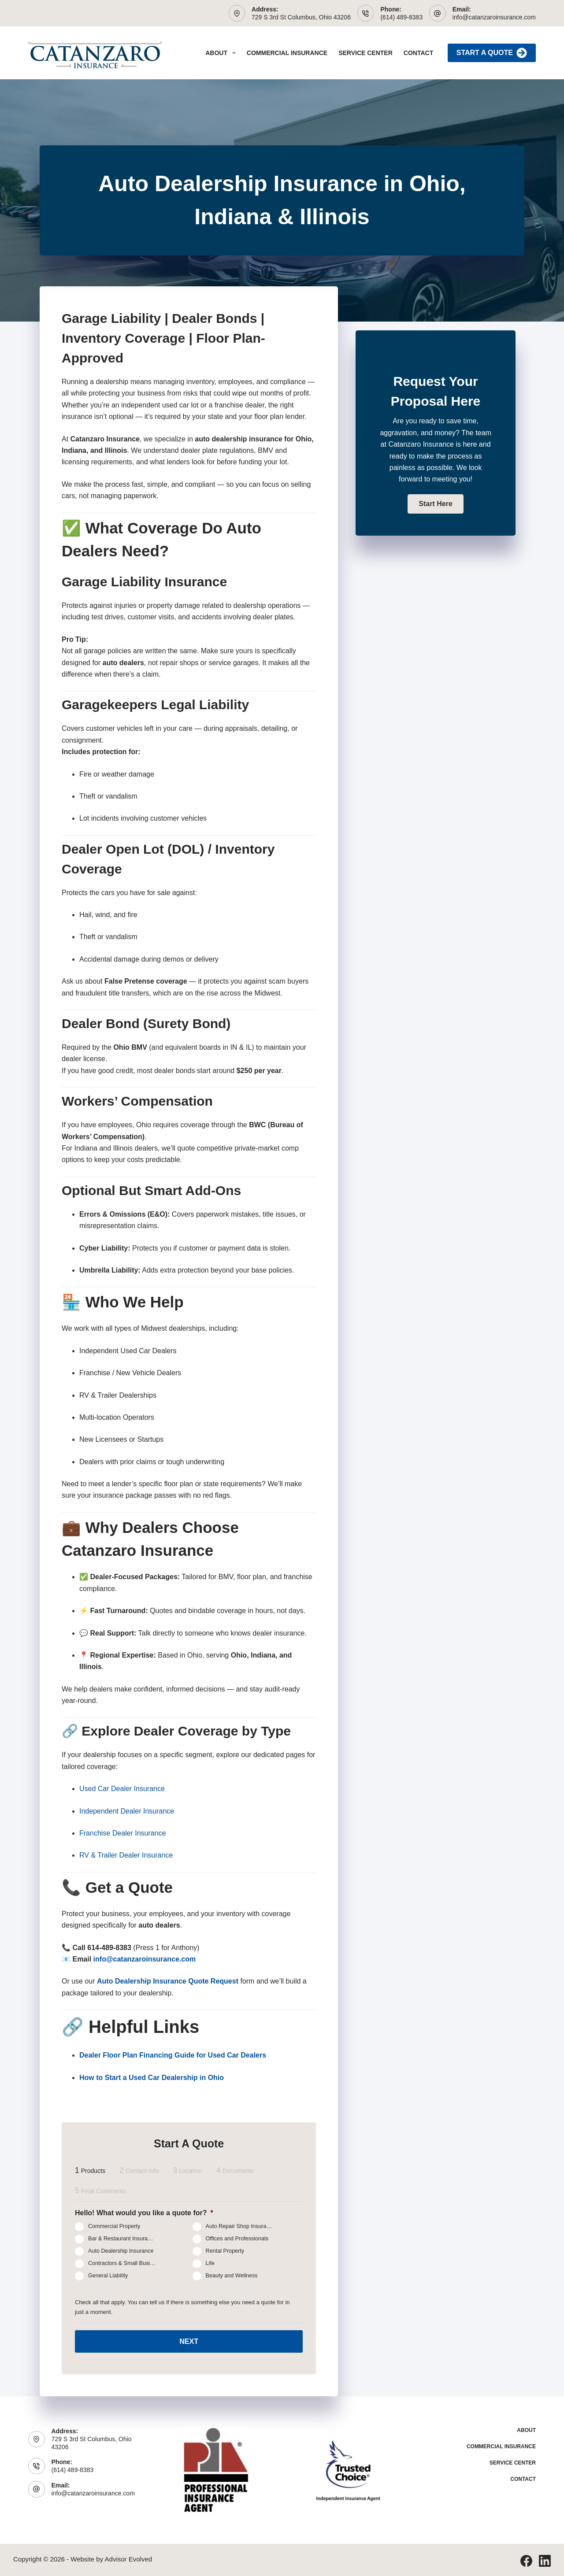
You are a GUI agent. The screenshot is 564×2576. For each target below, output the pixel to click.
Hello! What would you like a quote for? (144, 2213)
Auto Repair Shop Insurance (240, 2227)
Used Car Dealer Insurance (122, 1788)
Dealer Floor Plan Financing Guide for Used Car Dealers (172, 2055)
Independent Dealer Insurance (126, 1811)
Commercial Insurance (287, 52)
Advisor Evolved (128, 2557)
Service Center (365, 52)
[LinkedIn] (545, 2559)
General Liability (108, 2276)
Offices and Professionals (237, 2239)
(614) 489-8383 (401, 17)
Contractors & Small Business (125, 2264)
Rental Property (225, 2251)
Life (210, 2264)
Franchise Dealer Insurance (122, 1833)
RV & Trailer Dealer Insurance (126, 1855)
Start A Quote (491, 53)
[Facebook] (526, 2559)
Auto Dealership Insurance (120, 2251)
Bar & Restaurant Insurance (122, 2239)
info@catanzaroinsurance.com (494, 17)
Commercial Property (114, 2227)
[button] (435, 504)
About (222, 53)
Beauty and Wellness (232, 2276)
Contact (418, 52)
